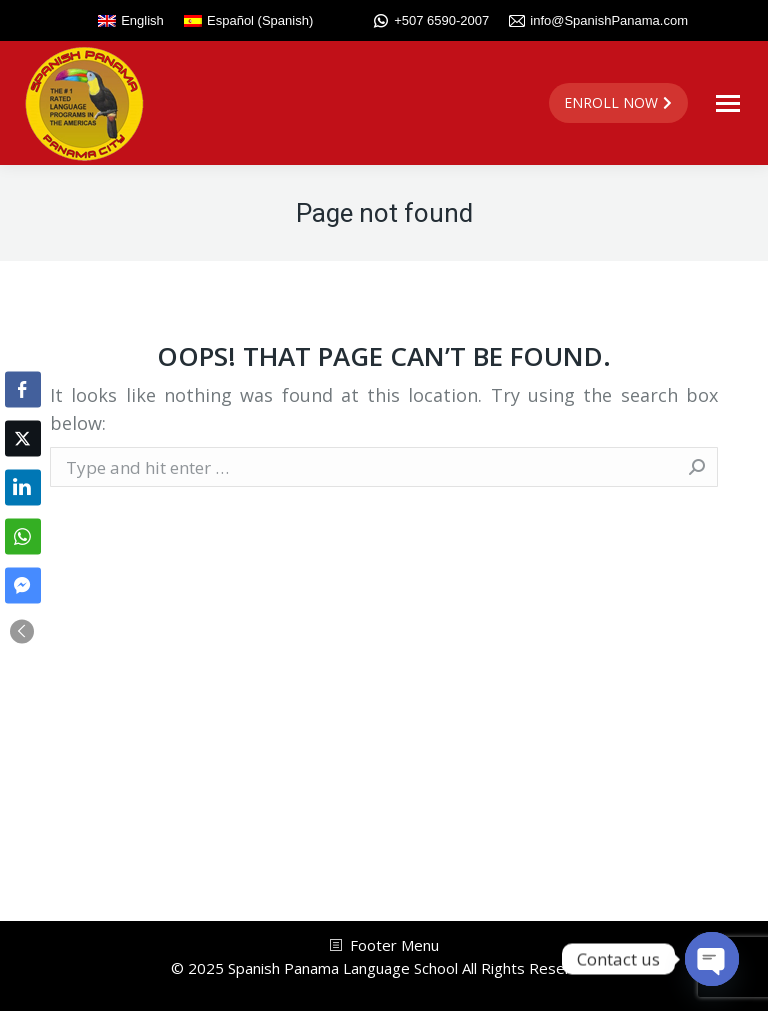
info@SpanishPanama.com (598, 21)
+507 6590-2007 (431, 21)
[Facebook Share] (23, 389)
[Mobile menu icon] (728, 103)
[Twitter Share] (23, 438)
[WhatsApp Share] (23, 536)
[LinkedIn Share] (23, 487)
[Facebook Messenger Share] (23, 585)
